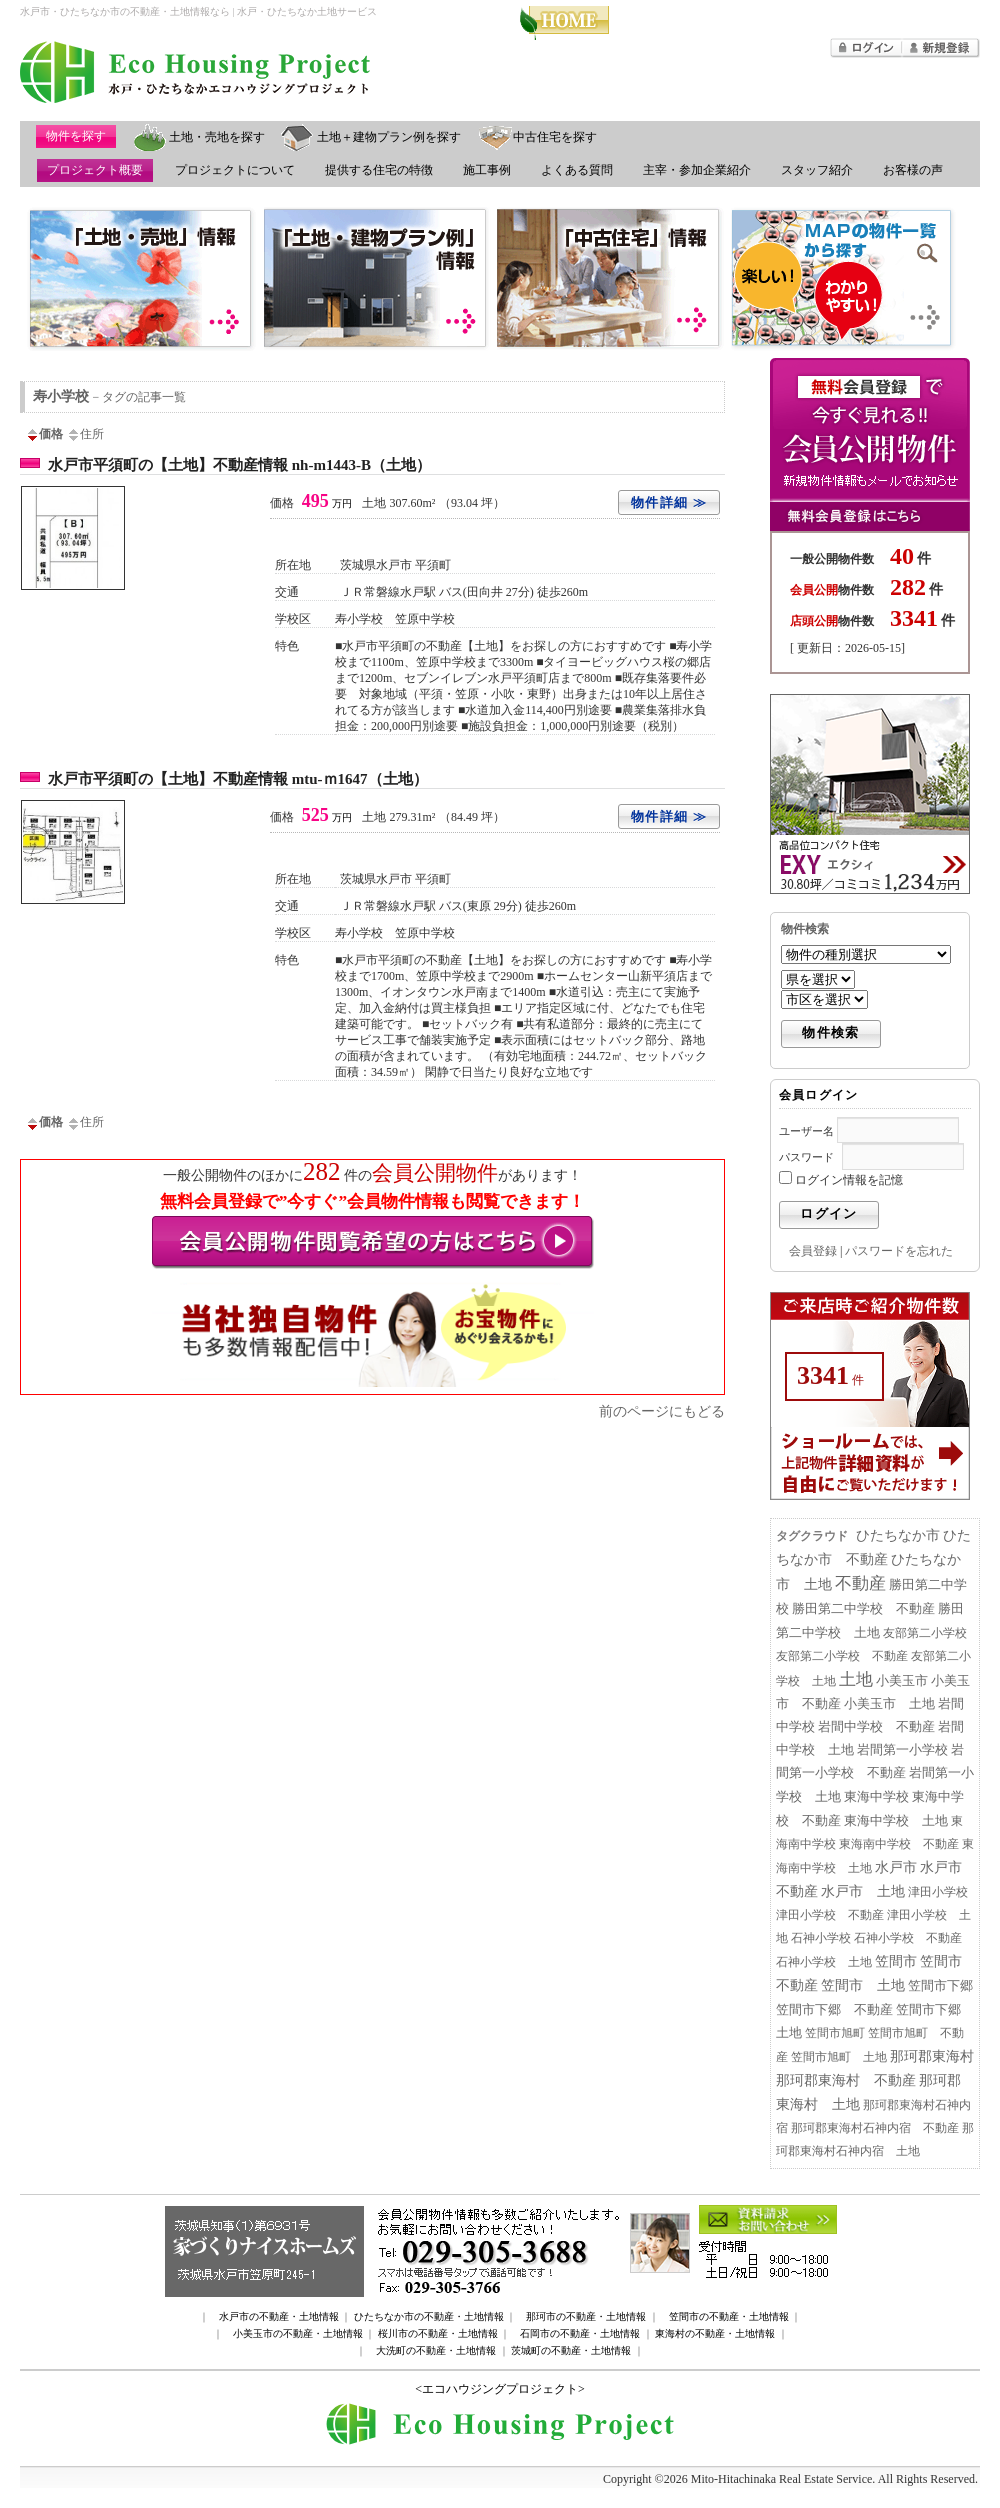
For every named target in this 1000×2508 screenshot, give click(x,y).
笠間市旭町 (835, 2033)
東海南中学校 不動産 (899, 1844)
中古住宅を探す (555, 137)
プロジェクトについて (235, 170)
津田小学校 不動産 (830, 1915)
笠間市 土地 (863, 1985)
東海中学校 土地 (896, 1820)
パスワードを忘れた (899, 1251)
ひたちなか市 (898, 1535)
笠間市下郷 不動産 (834, 2010)
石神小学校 (821, 1938)
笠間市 (896, 1961)
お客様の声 (913, 170)
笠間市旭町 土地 (839, 2057)
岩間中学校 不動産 (876, 1727)
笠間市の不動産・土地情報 (729, 2316)
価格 (44, 434)
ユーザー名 (806, 1131)
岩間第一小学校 (902, 1750)
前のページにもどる (662, 1411)
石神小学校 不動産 (908, 1938)
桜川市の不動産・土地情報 (438, 2333)
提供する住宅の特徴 (379, 170)
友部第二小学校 (925, 1633)
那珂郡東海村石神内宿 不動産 (875, 2128)
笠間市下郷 (940, 1986)
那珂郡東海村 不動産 (846, 2080)
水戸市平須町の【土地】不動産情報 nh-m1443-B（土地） (239, 465)
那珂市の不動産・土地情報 (586, 2316)
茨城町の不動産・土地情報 (571, 2350)
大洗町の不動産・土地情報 (436, 2350)
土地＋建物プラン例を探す (389, 137)
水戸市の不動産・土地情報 (279, 2316)
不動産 (860, 1583)
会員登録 (813, 1251)
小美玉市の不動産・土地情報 (298, 2333)
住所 (85, 434)
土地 (856, 1679)
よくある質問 (577, 170)
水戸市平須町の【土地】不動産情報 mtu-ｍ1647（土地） (238, 779)
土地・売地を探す (217, 137)
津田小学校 (938, 1892)
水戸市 (896, 1867)
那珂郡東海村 (932, 2056)
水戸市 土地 (863, 1891)
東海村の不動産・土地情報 (715, 2333)
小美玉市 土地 (889, 1704)
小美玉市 (902, 1681)
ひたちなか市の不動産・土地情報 (429, 2316)
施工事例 (487, 170)
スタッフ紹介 (817, 170)
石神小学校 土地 (824, 1962)
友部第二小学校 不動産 (842, 1656)
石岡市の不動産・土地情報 (580, 2333)
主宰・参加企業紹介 (697, 170)
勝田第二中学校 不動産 (863, 1608)
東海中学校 (876, 1796)
